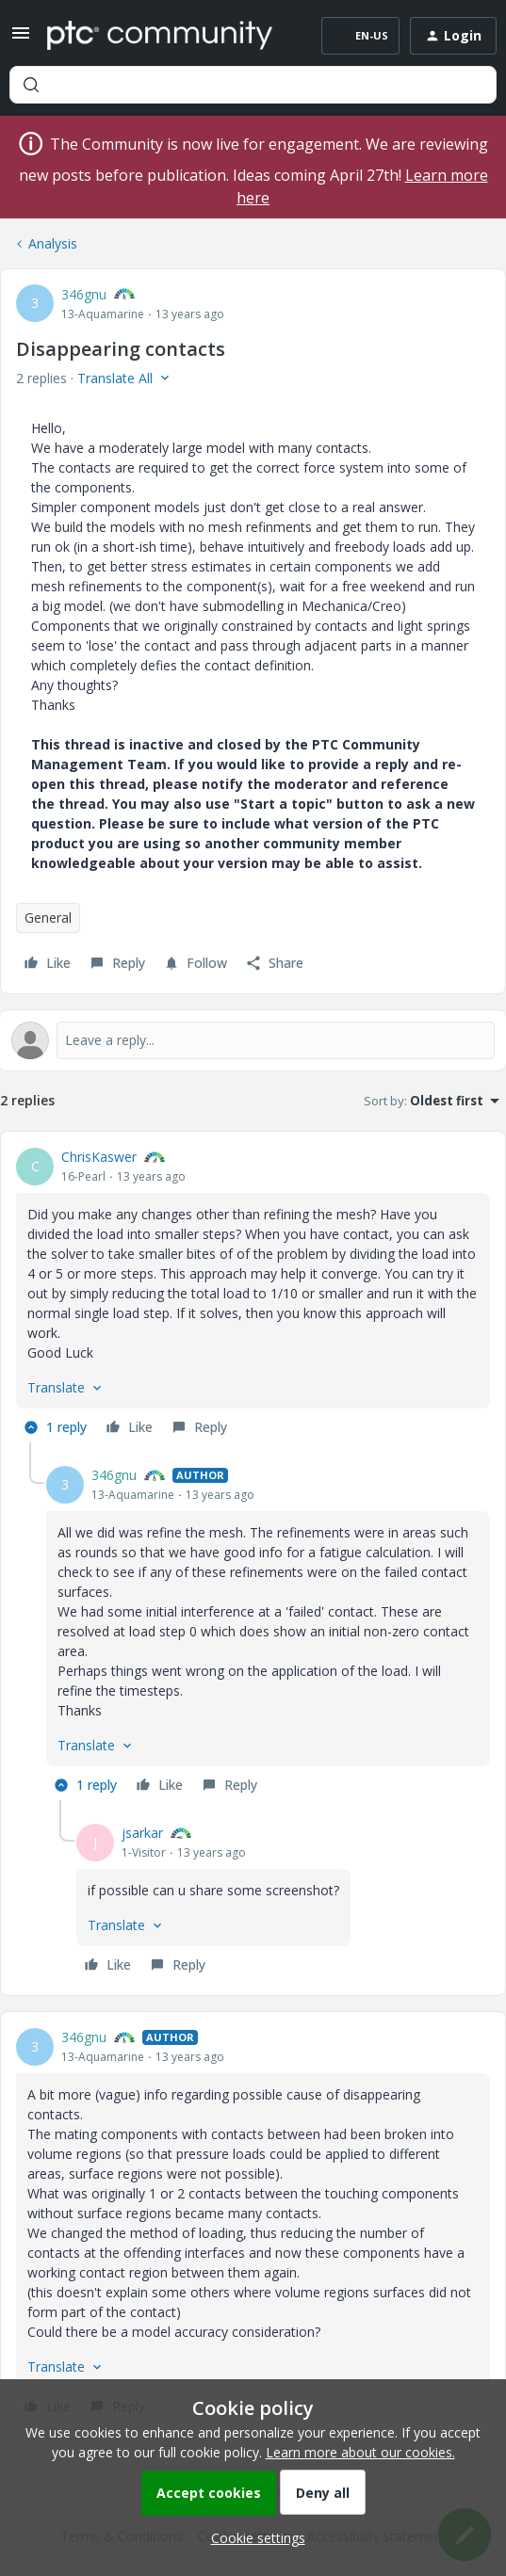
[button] (20, 39)
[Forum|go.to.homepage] (159, 36)
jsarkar (142, 1833)
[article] (253, 1294)
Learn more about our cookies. (360, 2452)
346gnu (83, 294)
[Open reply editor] (253, 1040)
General (48, 917)
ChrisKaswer (99, 1157)
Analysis (52, 243)
